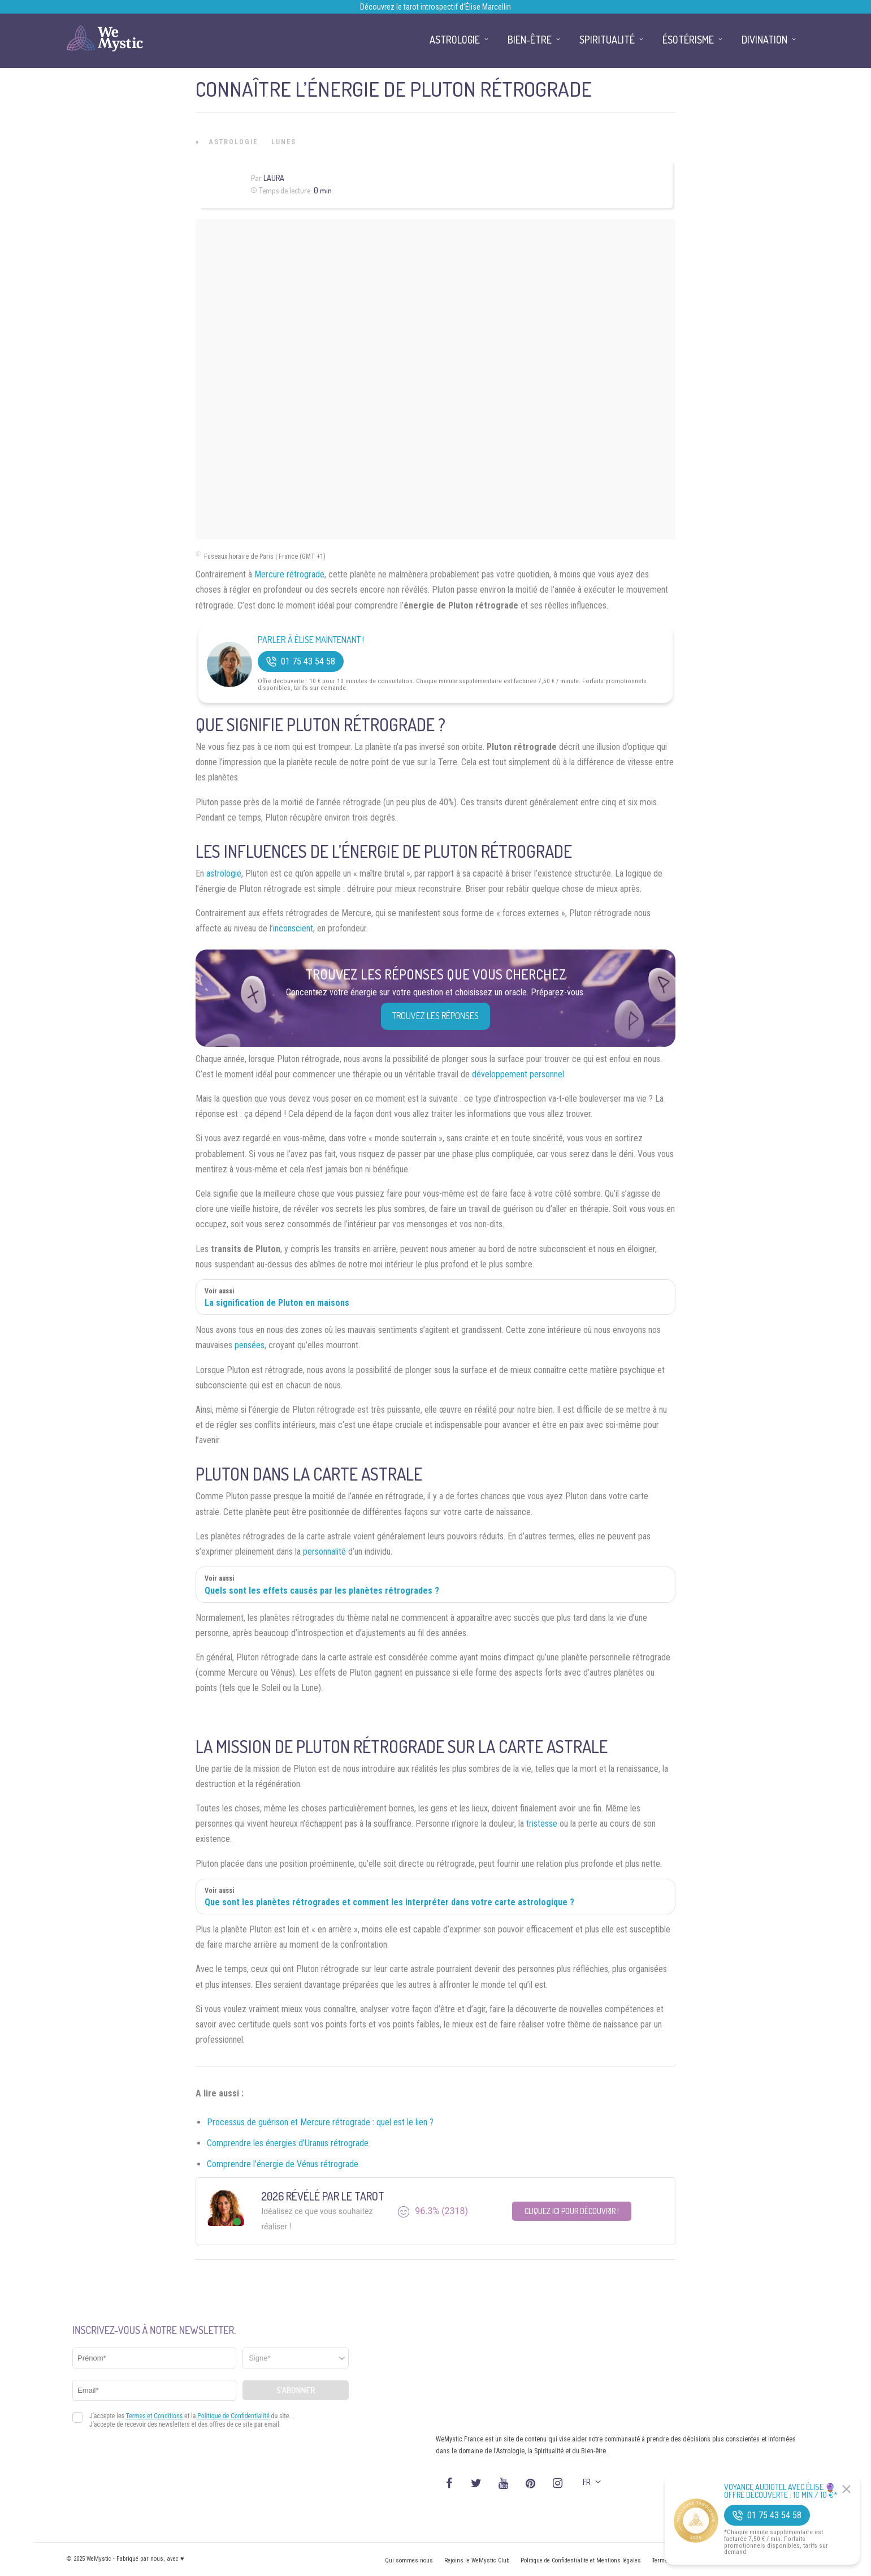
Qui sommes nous (409, 2560)
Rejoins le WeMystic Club (476, 2560)
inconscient (293, 928)
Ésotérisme (688, 39)
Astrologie (233, 142)
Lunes (283, 142)
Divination (764, 39)
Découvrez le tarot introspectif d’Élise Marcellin (435, 6)
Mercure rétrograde (289, 574)
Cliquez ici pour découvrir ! (572, 2211)
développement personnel (518, 1074)
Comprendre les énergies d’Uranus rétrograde (288, 2143)
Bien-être (530, 39)
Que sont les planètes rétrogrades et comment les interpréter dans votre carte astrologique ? (389, 1902)
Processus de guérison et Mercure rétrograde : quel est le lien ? (320, 2122)
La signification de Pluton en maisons (277, 1302)
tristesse (541, 1823)
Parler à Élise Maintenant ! (311, 640)
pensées (250, 1345)
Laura (273, 178)
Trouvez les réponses (435, 1015)
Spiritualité (607, 39)
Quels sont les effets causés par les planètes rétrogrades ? (322, 1590)
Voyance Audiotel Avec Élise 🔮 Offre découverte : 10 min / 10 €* (781, 2491)
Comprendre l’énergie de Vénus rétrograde (282, 2164)
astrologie (223, 873)
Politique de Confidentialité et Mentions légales (581, 2560)
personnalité (324, 1551)
